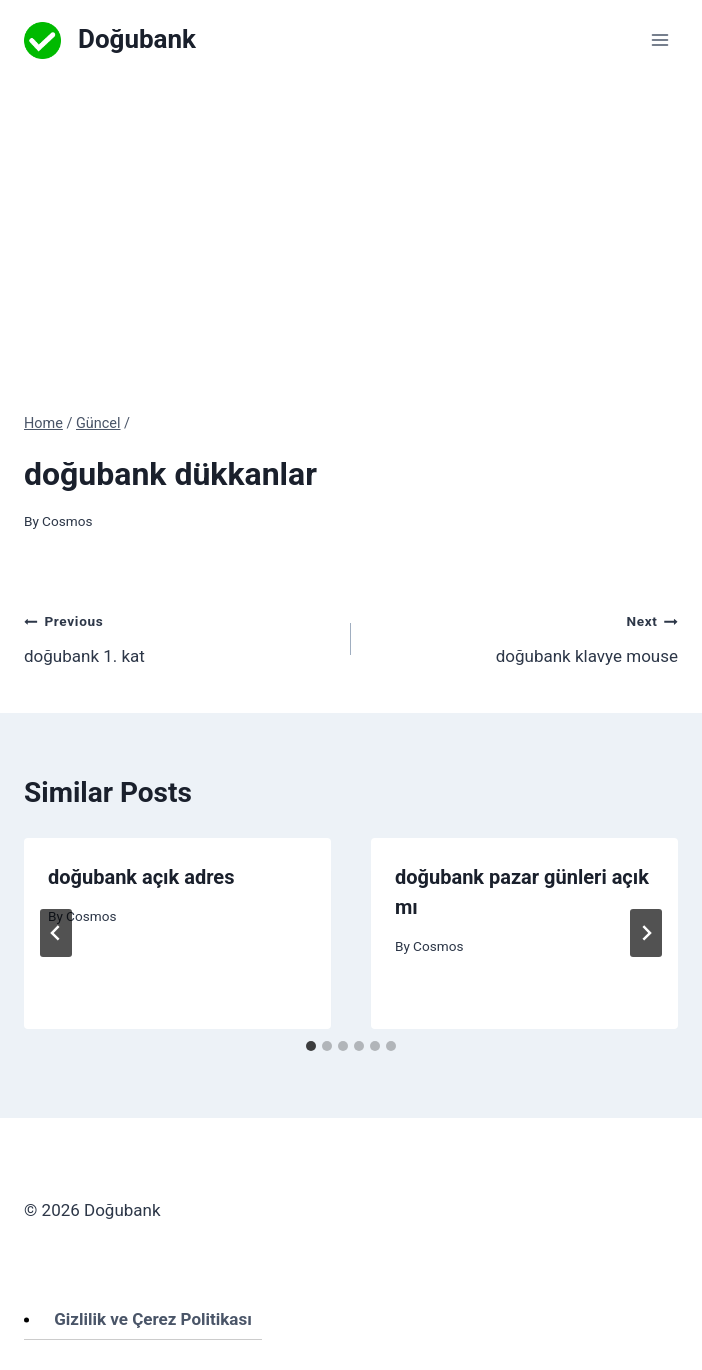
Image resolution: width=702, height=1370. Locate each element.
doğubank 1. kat (179, 636)
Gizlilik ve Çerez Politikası (153, 1319)
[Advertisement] (351, 230)
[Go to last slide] (56, 933)
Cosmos (67, 521)
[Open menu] (659, 39)
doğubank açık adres (141, 877)
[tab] (311, 1046)
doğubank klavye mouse (523, 636)
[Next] (646, 933)
